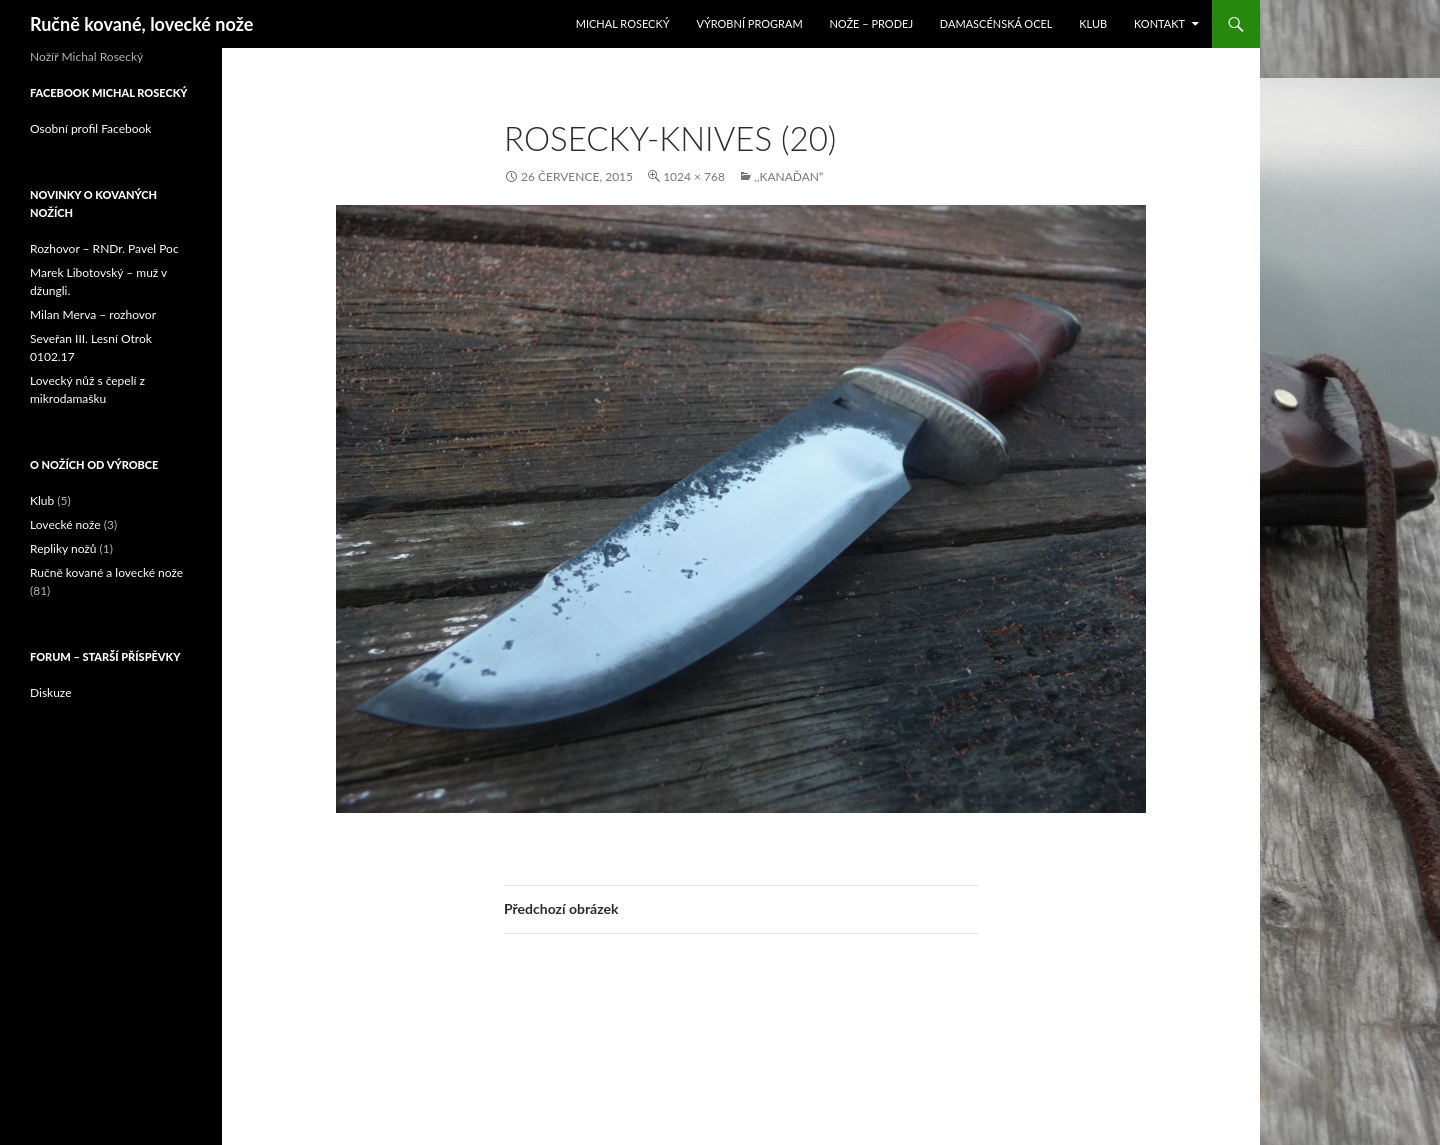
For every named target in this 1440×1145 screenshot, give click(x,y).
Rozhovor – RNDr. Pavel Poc (104, 248)
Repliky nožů (63, 548)
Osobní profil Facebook (90, 128)
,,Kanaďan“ (788, 176)
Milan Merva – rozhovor (93, 314)
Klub (1093, 23)
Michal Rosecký (623, 23)
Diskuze (51, 692)
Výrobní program (749, 23)
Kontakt (1159, 23)
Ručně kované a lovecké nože (106, 572)
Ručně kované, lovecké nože (141, 24)
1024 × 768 (694, 176)
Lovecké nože (65, 524)
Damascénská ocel (996, 23)
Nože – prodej (871, 23)
